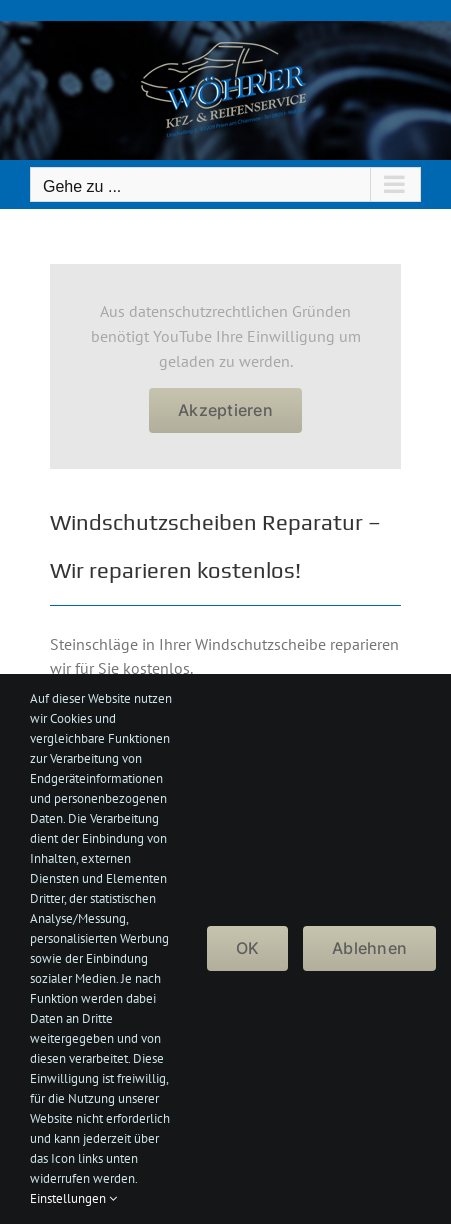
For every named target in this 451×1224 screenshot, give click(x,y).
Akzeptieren (225, 410)
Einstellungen (73, 1198)
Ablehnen (369, 948)
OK (247, 948)
